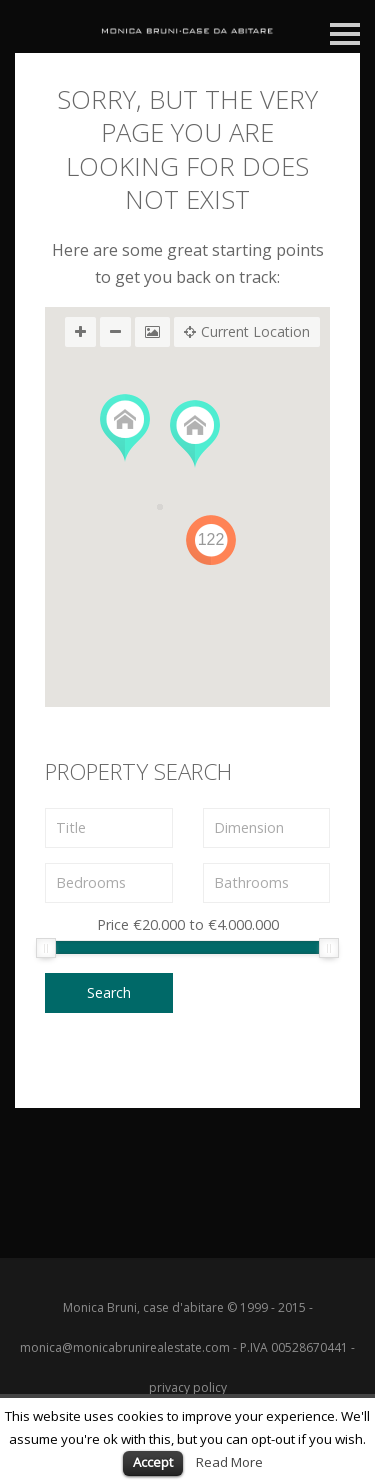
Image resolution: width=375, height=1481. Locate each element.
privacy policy (188, 1387)
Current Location (247, 332)
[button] (125, 428)
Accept (153, 1462)
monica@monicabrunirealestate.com (125, 1347)
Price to (188, 926)
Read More (229, 1462)
